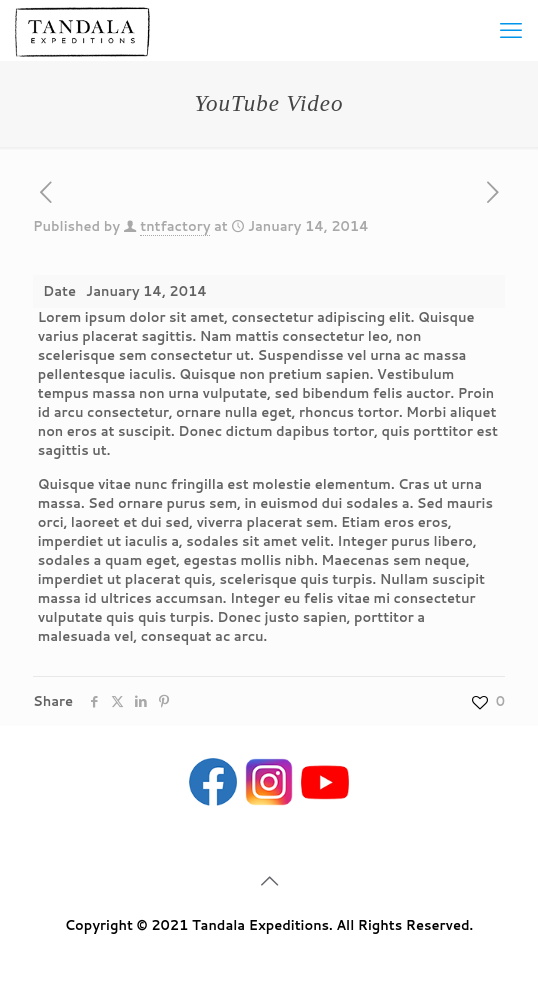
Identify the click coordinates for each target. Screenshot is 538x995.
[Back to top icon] (269, 880)
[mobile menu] (511, 30)
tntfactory (175, 226)
